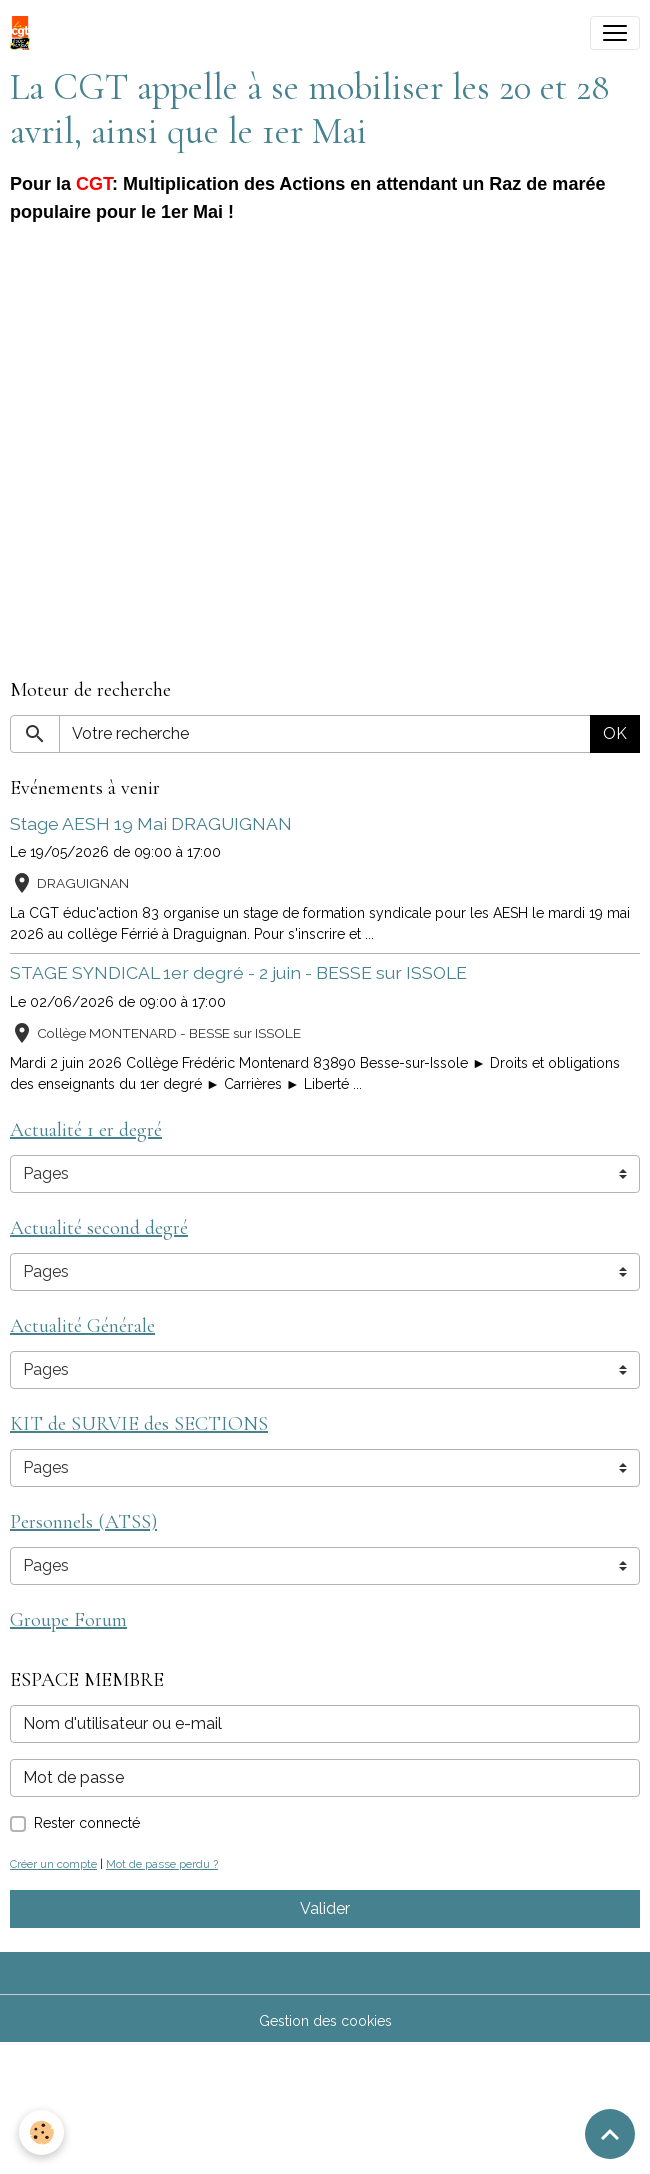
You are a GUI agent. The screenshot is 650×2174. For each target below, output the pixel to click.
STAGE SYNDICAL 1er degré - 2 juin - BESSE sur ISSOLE (238, 972)
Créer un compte (53, 1864)
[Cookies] (42, 2132)
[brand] (24, 33)
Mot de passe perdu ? (162, 1864)
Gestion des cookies (325, 2021)
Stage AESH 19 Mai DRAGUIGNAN (151, 823)
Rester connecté (87, 1823)
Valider (325, 1908)
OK (615, 733)
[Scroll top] (610, 2134)
